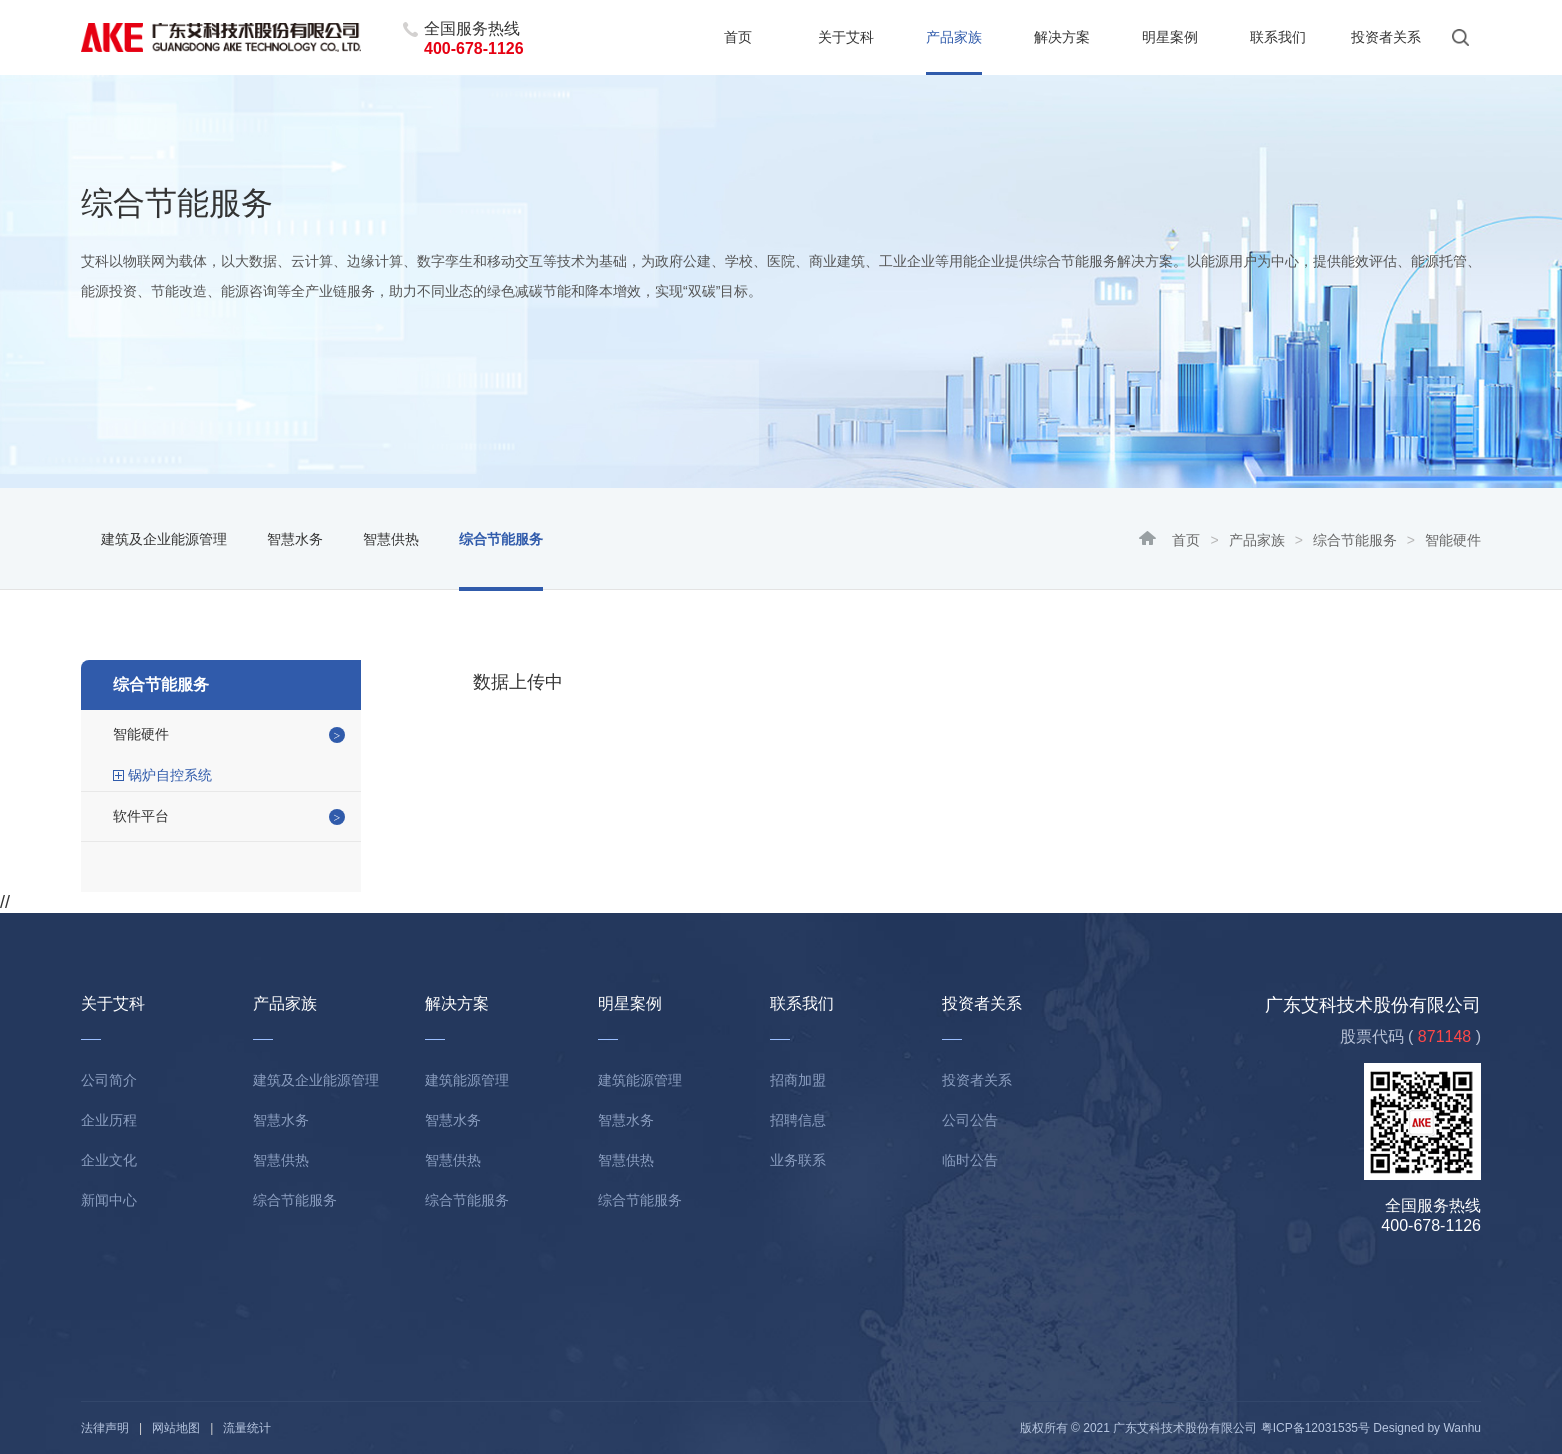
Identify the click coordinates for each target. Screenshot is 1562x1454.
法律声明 (105, 1428)
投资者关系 (1386, 37)
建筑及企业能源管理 (164, 539)
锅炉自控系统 (170, 775)
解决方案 (1062, 37)
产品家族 (954, 37)
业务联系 (798, 1160)
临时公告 (970, 1160)
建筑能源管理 (467, 1080)
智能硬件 (141, 734)
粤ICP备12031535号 (1315, 1428)
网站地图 (176, 1428)
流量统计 (247, 1428)
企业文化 (109, 1160)
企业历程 (109, 1120)
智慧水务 (295, 539)
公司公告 (970, 1120)
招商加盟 (798, 1080)
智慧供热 (391, 539)
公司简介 (109, 1080)
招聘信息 (798, 1120)
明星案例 (1170, 37)
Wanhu (1462, 1428)
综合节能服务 (1355, 540)
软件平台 (141, 816)
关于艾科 (846, 37)
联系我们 (1278, 37)
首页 (738, 37)
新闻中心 (109, 1200)
